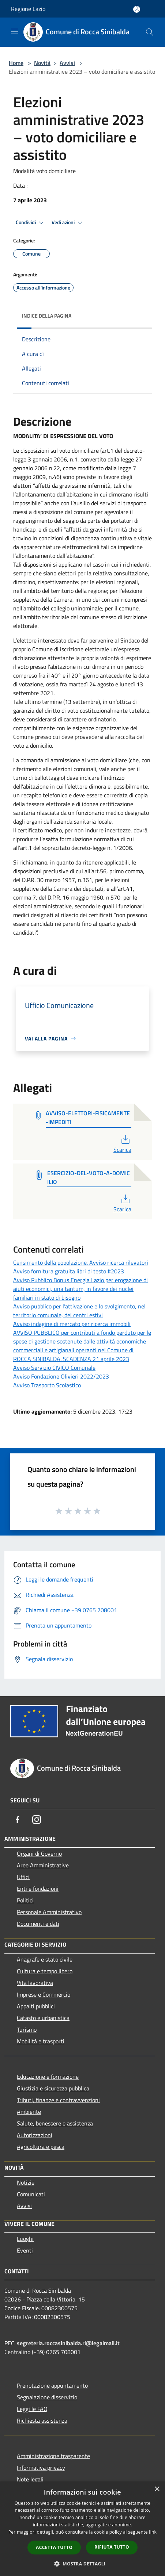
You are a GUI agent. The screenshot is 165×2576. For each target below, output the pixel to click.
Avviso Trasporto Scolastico (47, 1385)
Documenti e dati (38, 1923)
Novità (42, 62)
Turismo (27, 2029)
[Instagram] (36, 1819)
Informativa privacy (41, 2467)
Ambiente (29, 2111)
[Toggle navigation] (14, 31)
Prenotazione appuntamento (52, 2385)
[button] (83, 2563)
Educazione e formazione (48, 2076)
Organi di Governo (39, 1853)
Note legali (30, 2479)
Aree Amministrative (43, 1865)
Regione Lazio (28, 8)
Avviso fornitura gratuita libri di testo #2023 (68, 1271)
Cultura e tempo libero (44, 1971)
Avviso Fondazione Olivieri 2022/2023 (61, 1376)
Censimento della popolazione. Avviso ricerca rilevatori (80, 1262)
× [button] (157, 2489)
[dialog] (82, 2528)
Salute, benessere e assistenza (55, 2123)
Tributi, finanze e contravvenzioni (58, 2100)
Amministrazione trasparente (53, 2456)
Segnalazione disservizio (47, 2397)
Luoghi (25, 2238)
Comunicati (31, 2194)
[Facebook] (17, 1819)
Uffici (23, 1876)
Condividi (31, 222)
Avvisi (67, 62)
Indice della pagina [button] (46, 315)
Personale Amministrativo (49, 1912)
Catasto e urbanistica (43, 2017)
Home (16, 62)
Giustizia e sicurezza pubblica (53, 2088)
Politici (25, 1900)
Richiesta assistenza (42, 2420)
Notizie (25, 2182)
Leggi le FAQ (32, 2408)
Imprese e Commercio (43, 1994)
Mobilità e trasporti (40, 2041)
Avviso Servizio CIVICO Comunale (54, 1367)
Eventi (25, 2250)
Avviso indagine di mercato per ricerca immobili (72, 1323)
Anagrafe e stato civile (44, 1959)
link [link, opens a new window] (153, 2532)
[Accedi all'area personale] (137, 9)
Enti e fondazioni (38, 1888)
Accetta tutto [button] (54, 2547)
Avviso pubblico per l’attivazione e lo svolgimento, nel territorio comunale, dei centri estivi (79, 1310)
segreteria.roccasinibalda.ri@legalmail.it (68, 2343)
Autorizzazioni (34, 2135)
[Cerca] (149, 32)
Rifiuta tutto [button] (111, 2547)
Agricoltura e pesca (40, 2146)
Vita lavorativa (35, 1982)
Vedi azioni (68, 222)
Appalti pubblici (36, 2006)
